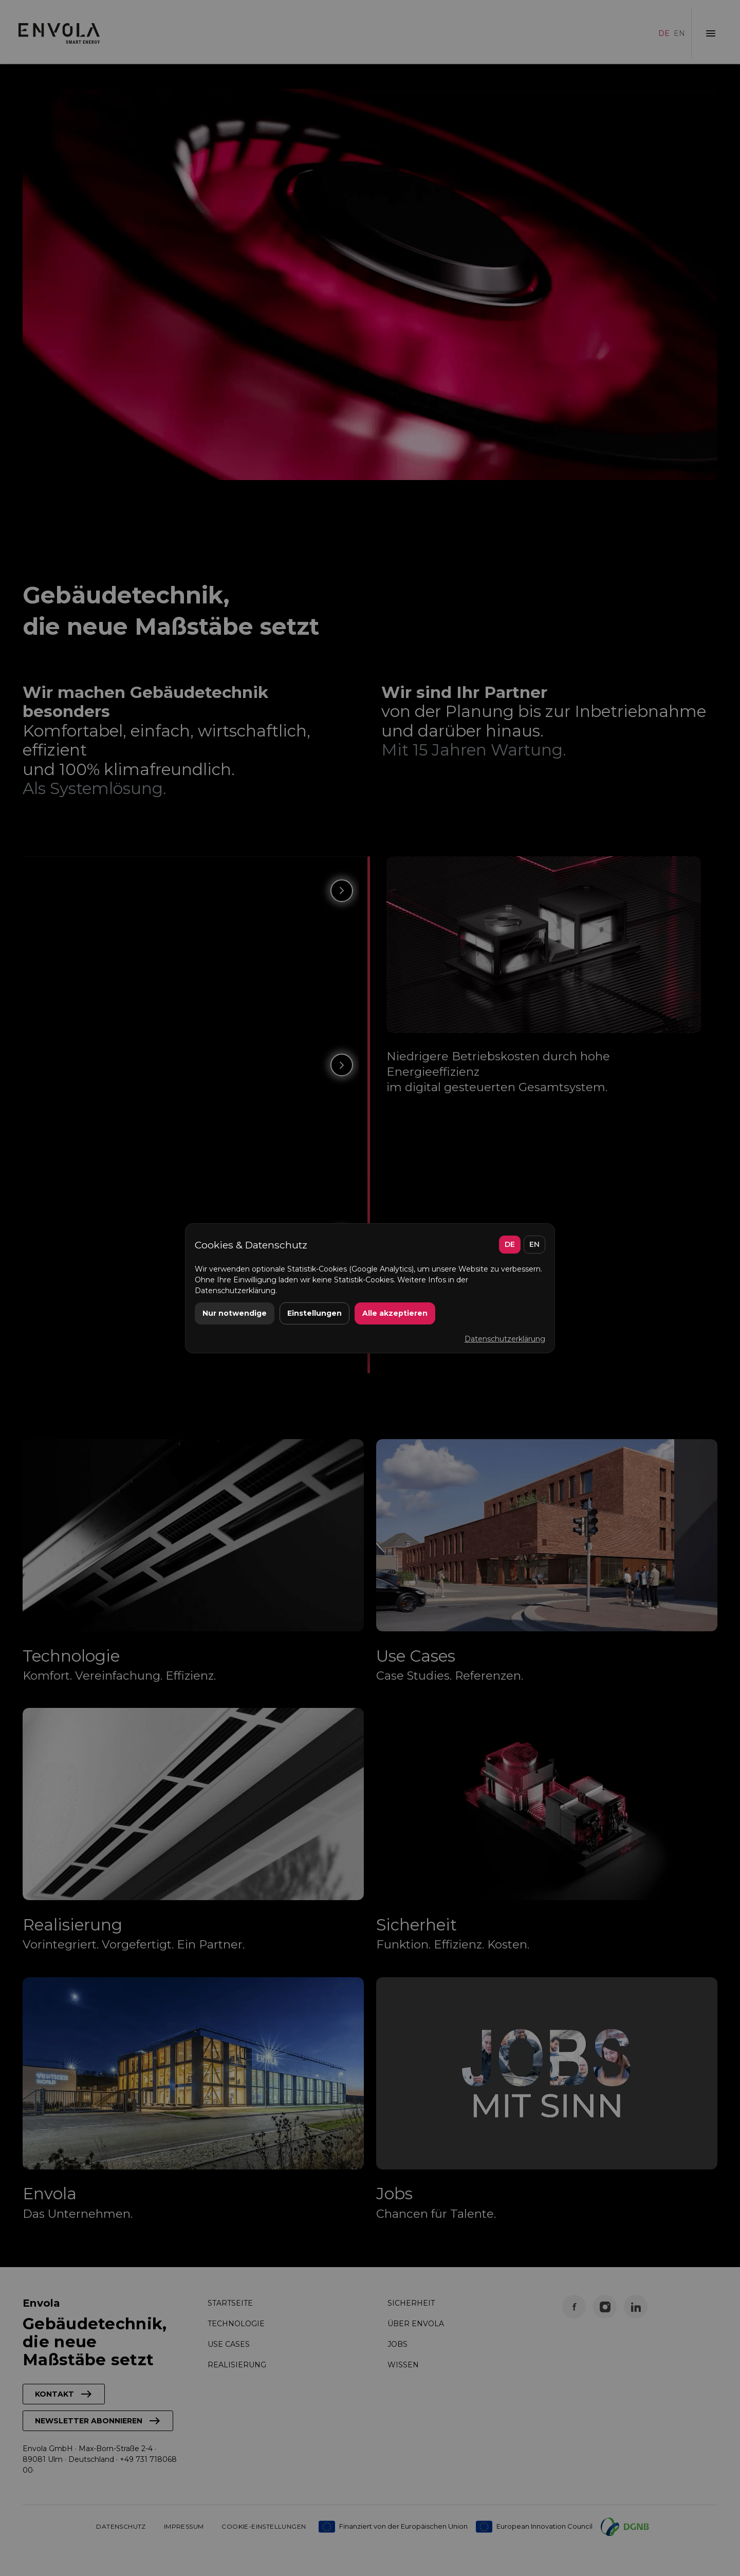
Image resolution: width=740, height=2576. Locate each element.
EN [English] (534, 1244)
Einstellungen (314, 1313)
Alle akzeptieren (395, 1313)
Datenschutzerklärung (505, 1339)
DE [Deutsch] (510, 1244)
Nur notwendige (234, 1313)
